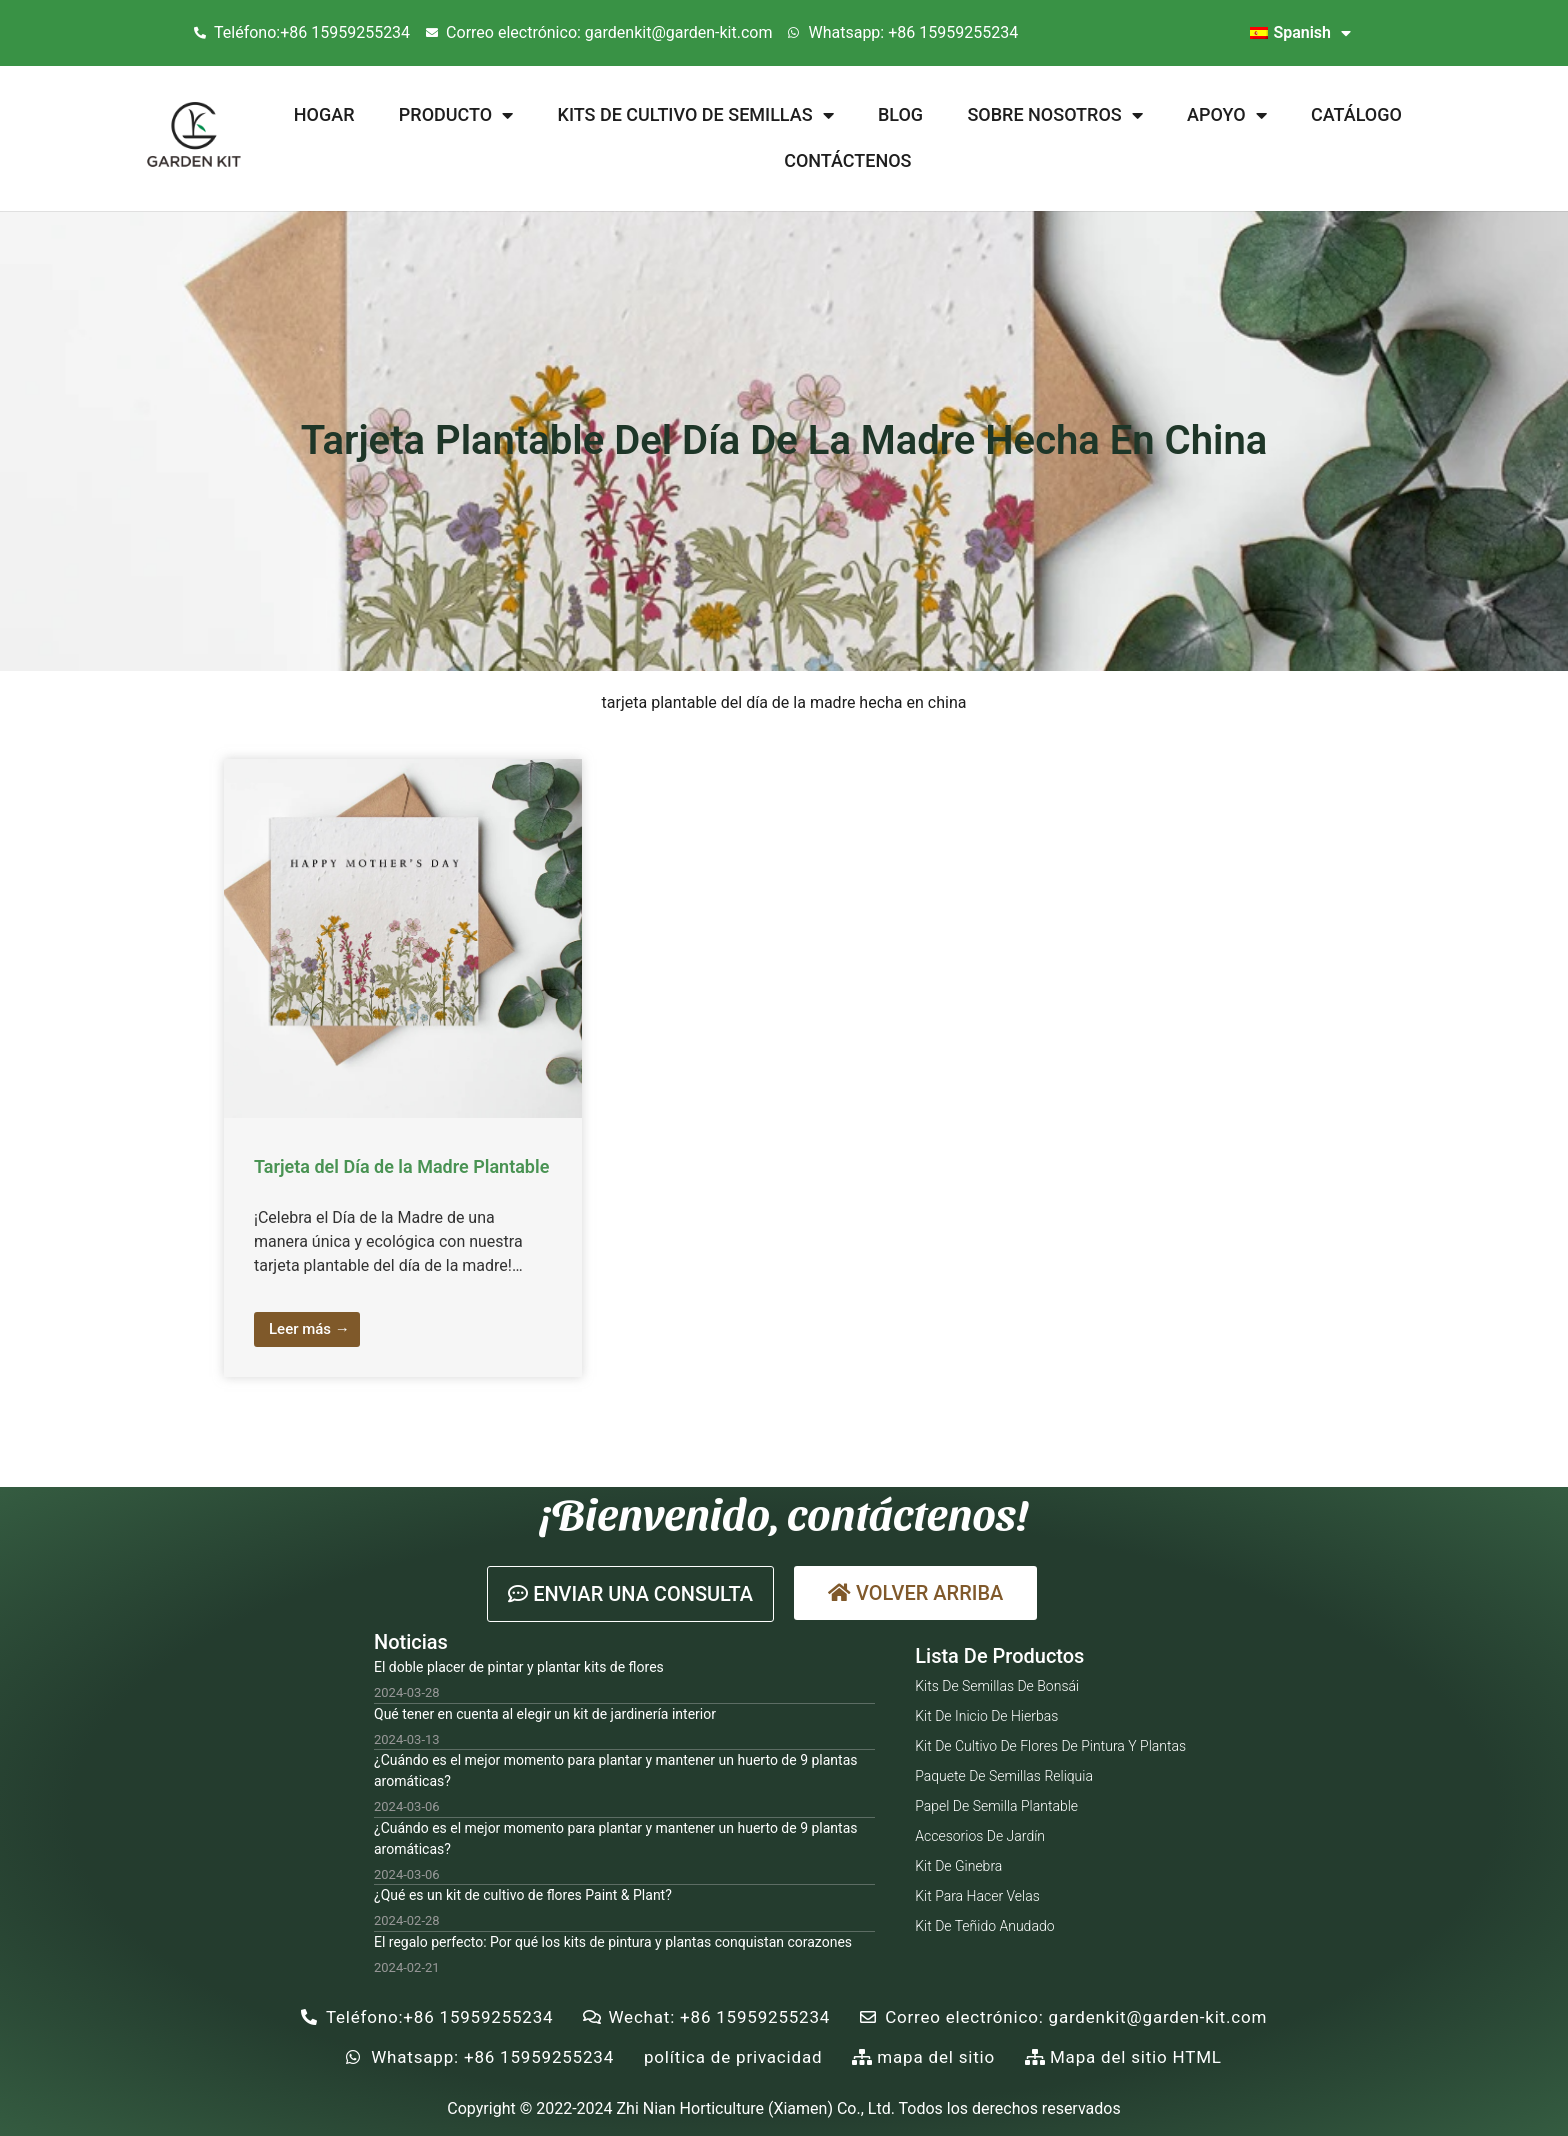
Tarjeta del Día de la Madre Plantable (401, 1166)
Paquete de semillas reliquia (1004, 1776)
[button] (630, 1594)
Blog (900, 114)
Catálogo (1356, 114)
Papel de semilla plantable (996, 1806)
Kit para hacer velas (977, 1896)
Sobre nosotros (1054, 115)
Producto (456, 115)
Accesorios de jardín (980, 1836)
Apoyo (1227, 115)
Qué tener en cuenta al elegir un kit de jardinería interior (545, 1714)
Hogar (324, 114)
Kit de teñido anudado (984, 1926)
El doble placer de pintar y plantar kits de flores (519, 1667)
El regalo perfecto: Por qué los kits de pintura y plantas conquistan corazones (613, 1942)
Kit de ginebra (958, 1866)
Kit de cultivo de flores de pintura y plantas (1050, 1746)
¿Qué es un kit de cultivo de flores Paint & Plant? (523, 1895)
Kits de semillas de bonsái (997, 1686)
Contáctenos (847, 160)
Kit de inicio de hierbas (986, 1716)
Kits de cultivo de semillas (696, 115)
